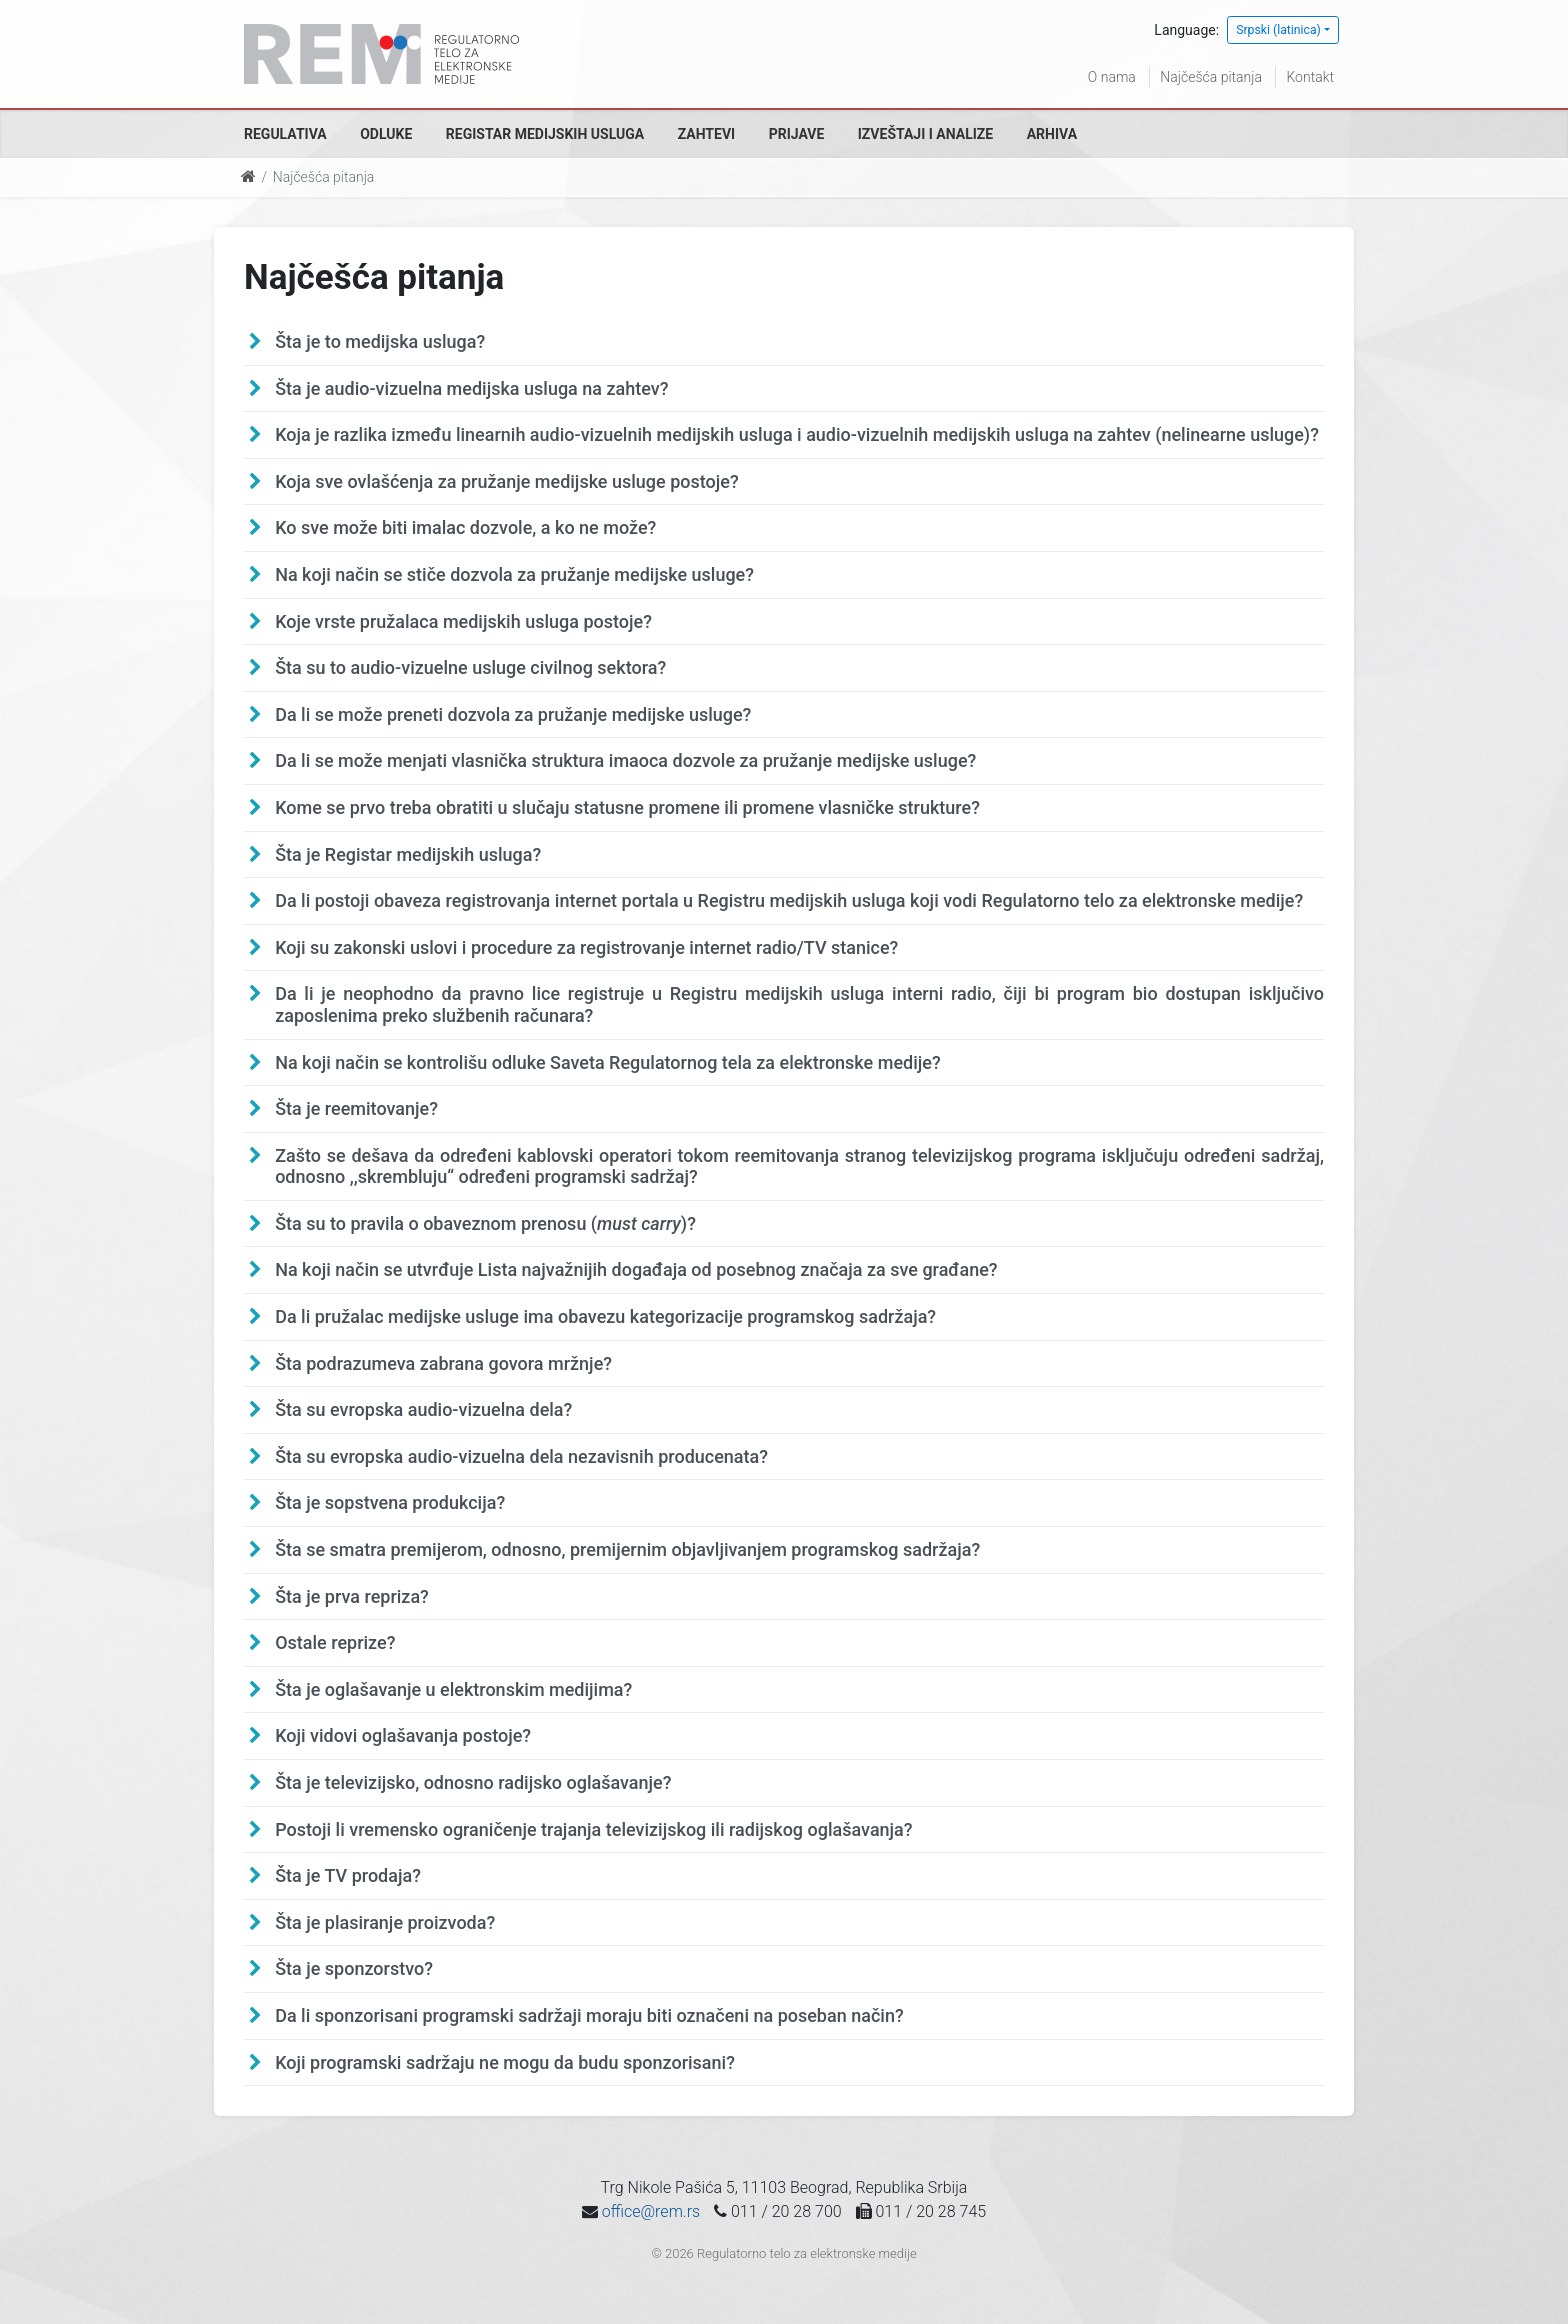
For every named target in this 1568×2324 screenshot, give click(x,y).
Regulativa (285, 134)
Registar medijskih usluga (545, 134)
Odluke (386, 134)
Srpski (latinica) (1278, 30)
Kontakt (1310, 77)
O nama (1112, 77)
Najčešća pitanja (1211, 77)
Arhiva (1052, 134)
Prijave (797, 134)
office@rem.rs (651, 2211)
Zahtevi (706, 134)
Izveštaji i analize (925, 134)
